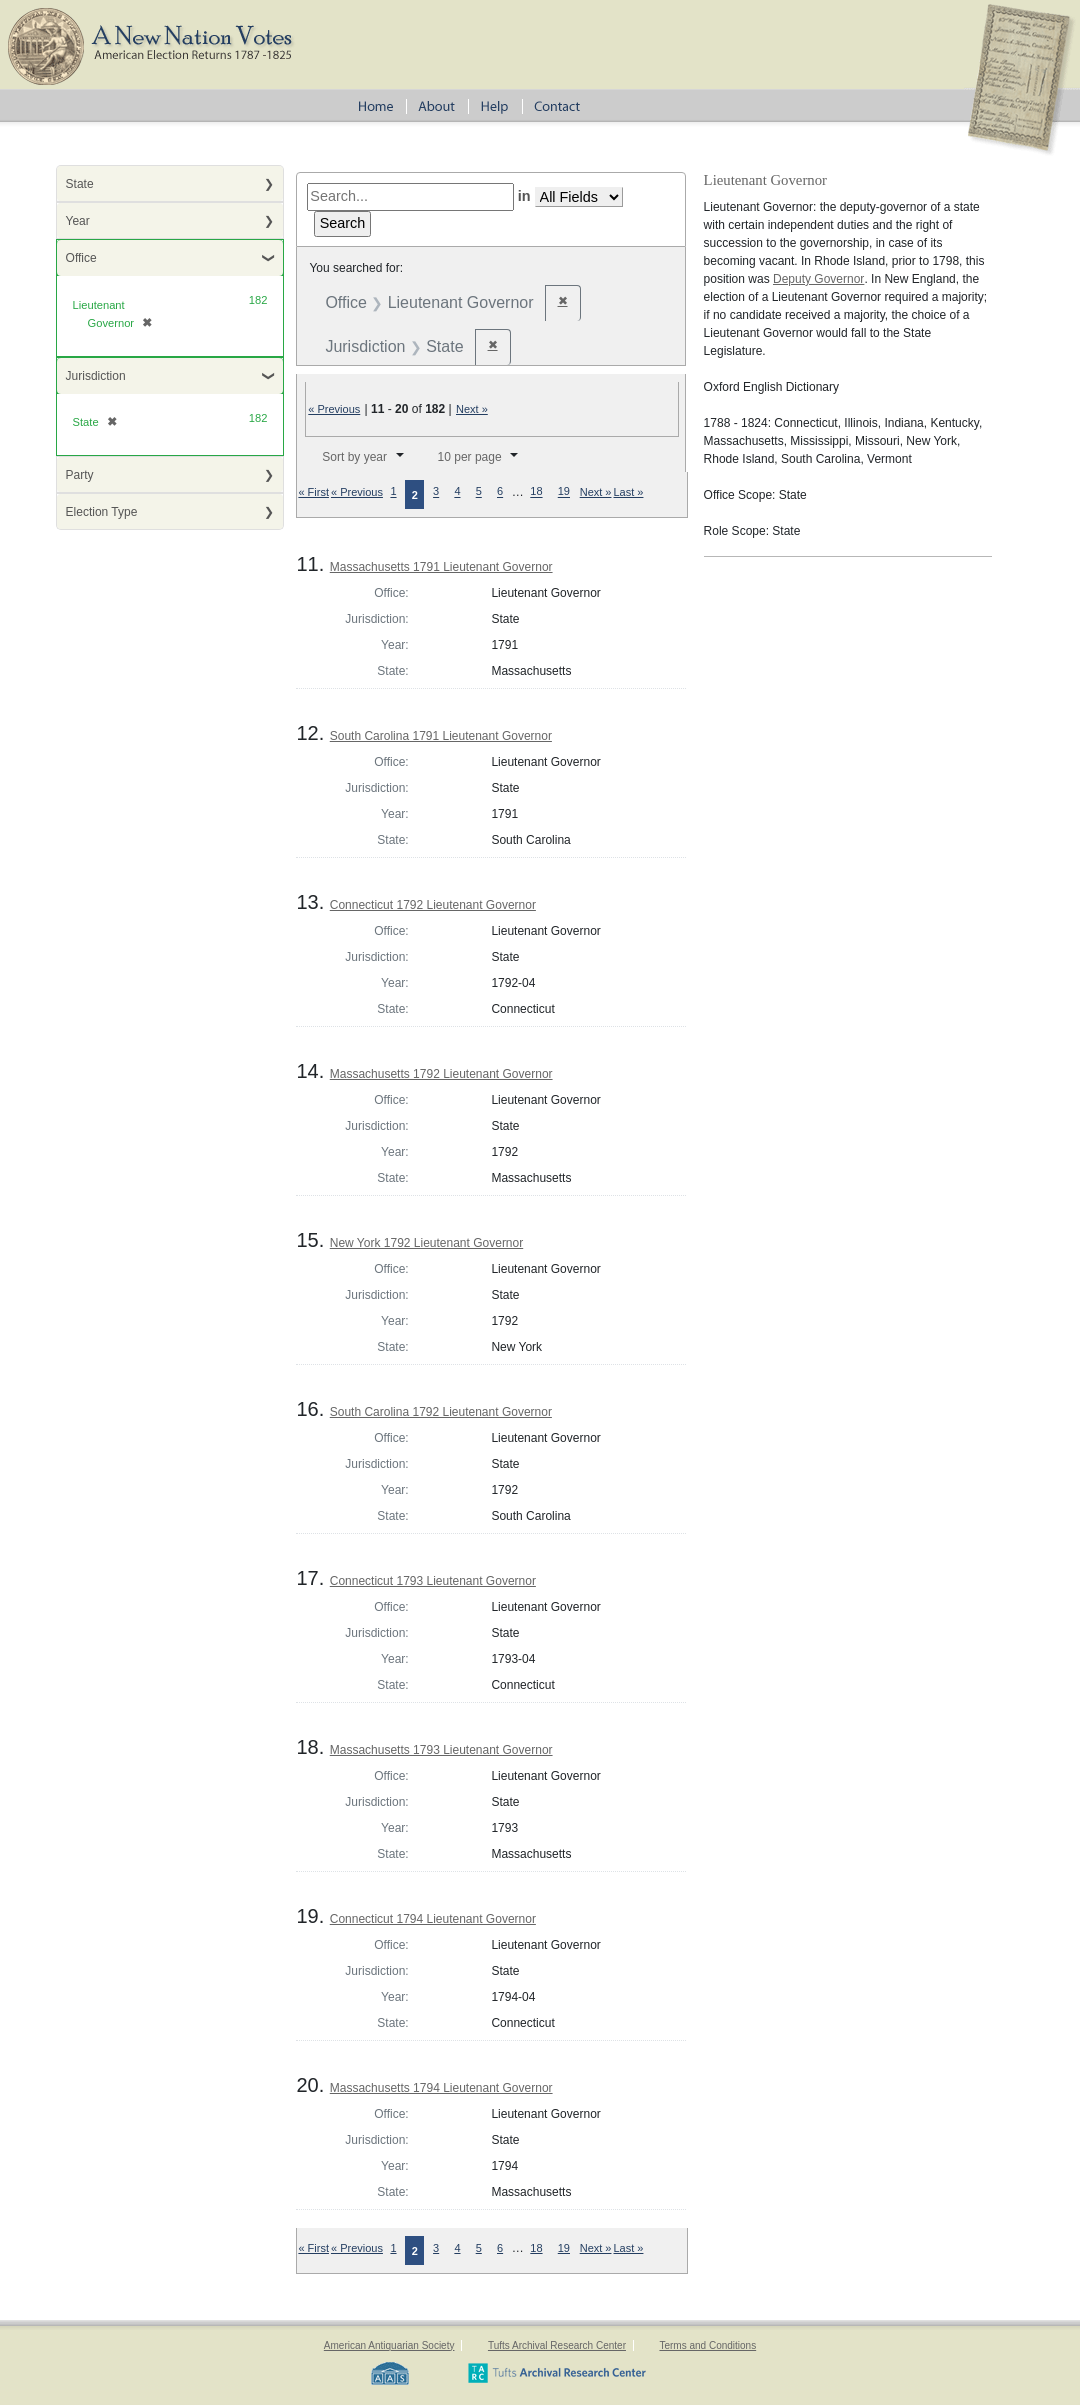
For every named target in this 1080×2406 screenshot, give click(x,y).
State (80, 184)
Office (81, 258)
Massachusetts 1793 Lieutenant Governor (441, 1750)
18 (536, 492)
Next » (472, 409)
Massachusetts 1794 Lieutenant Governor (441, 2088)
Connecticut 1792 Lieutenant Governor (433, 905)
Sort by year (354, 457)
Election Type (102, 512)
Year (78, 221)
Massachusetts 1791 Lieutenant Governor (441, 567)
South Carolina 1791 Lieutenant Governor (441, 736)
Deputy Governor (818, 279)
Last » (628, 492)
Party (80, 475)
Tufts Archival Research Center (557, 2345)
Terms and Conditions (707, 2345)
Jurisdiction (96, 376)
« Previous (334, 409)
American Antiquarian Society (389, 2345)
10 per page (470, 457)
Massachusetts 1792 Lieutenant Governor (441, 1074)
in (524, 196)
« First (313, 492)
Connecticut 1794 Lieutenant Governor (433, 1919)
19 (564, 492)
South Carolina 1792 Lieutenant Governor (441, 1412)
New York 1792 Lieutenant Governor (426, 1243)
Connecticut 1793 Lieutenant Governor (433, 1581)
